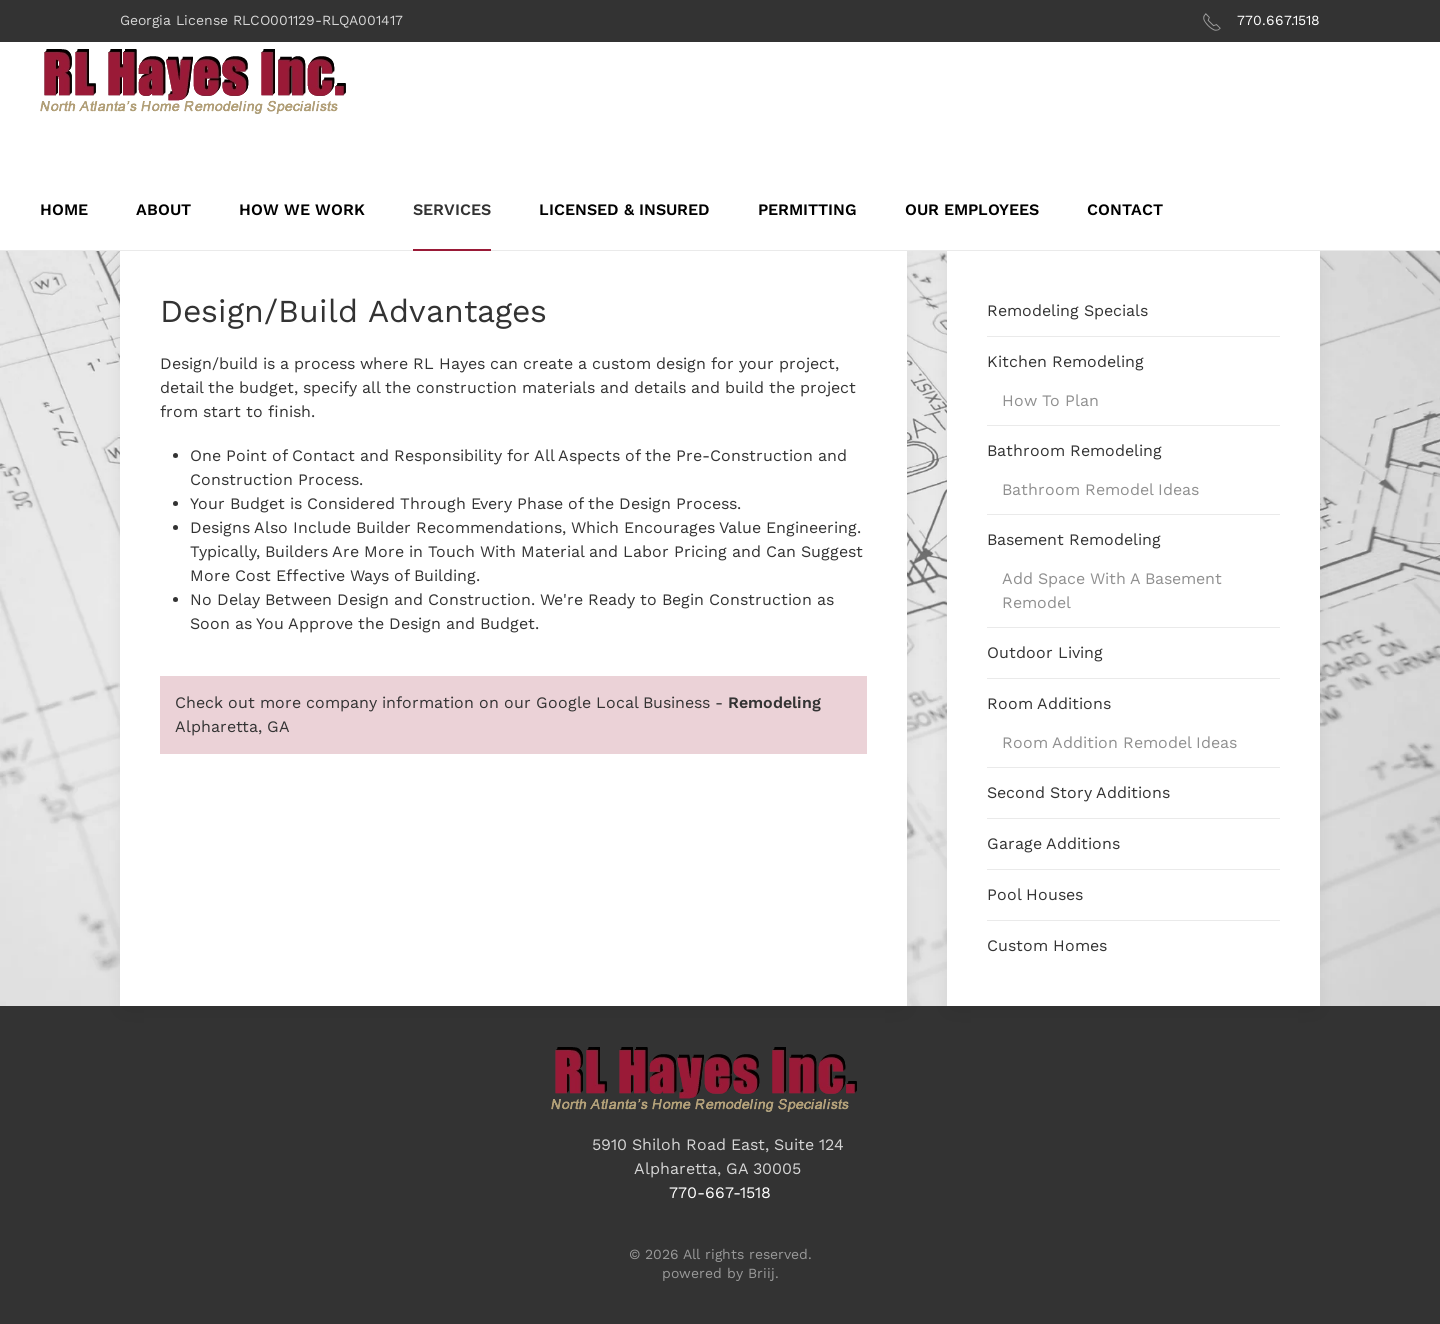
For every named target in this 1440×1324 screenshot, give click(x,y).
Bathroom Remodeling (1074, 450)
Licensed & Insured (624, 209)
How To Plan (1050, 400)
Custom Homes (1047, 945)
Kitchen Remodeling (1065, 361)
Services (452, 209)
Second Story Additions (1078, 792)
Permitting (807, 209)
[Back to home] (209, 82)
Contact (1125, 209)
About (163, 209)
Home (64, 209)
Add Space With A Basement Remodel (1112, 590)
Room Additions (1049, 703)
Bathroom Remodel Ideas (1100, 489)
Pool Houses (1035, 894)
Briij (761, 1273)
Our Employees (972, 209)
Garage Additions (1053, 843)
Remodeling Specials (1067, 310)
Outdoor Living (1045, 652)
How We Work (302, 209)
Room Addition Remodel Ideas (1119, 742)
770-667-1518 (720, 1192)
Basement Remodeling (1074, 539)
